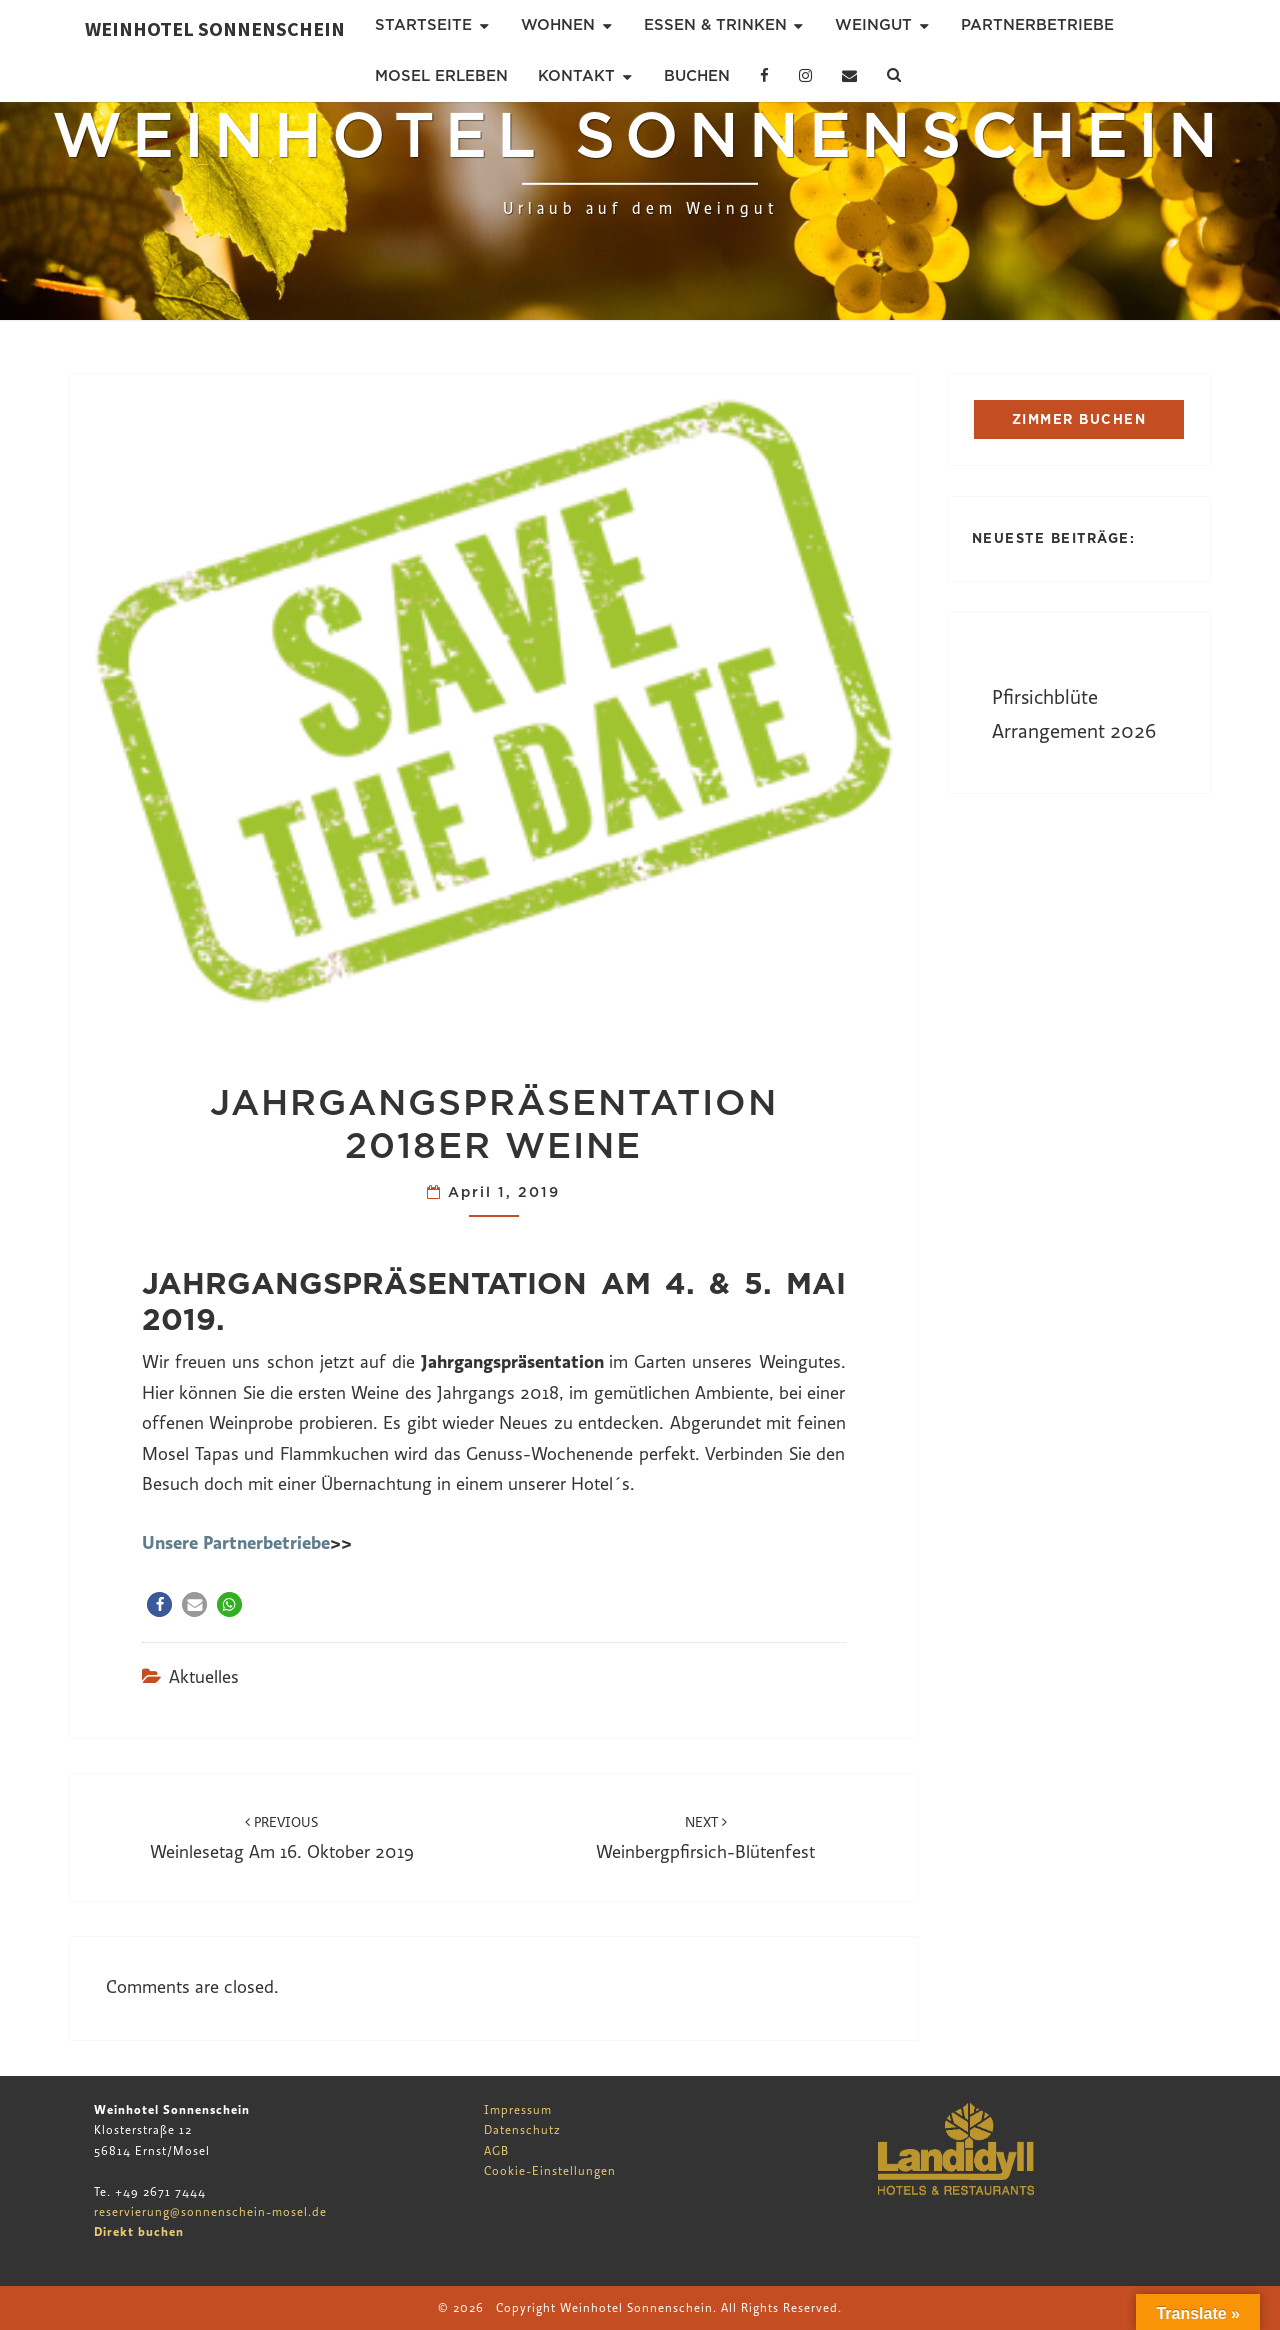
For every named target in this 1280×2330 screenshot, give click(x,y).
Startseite (423, 25)
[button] (159, 1604)
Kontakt (576, 76)
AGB (496, 2151)
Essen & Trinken (715, 25)
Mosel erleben (441, 76)
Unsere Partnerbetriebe (236, 1542)
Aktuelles (204, 1677)
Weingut (873, 25)
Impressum (518, 2110)
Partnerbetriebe (1037, 25)
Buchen (697, 76)
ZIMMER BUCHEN (1079, 419)
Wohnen (558, 25)
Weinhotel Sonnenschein (215, 28)
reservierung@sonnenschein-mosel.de (210, 2212)
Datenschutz (522, 2130)
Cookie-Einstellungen (550, 2171)
